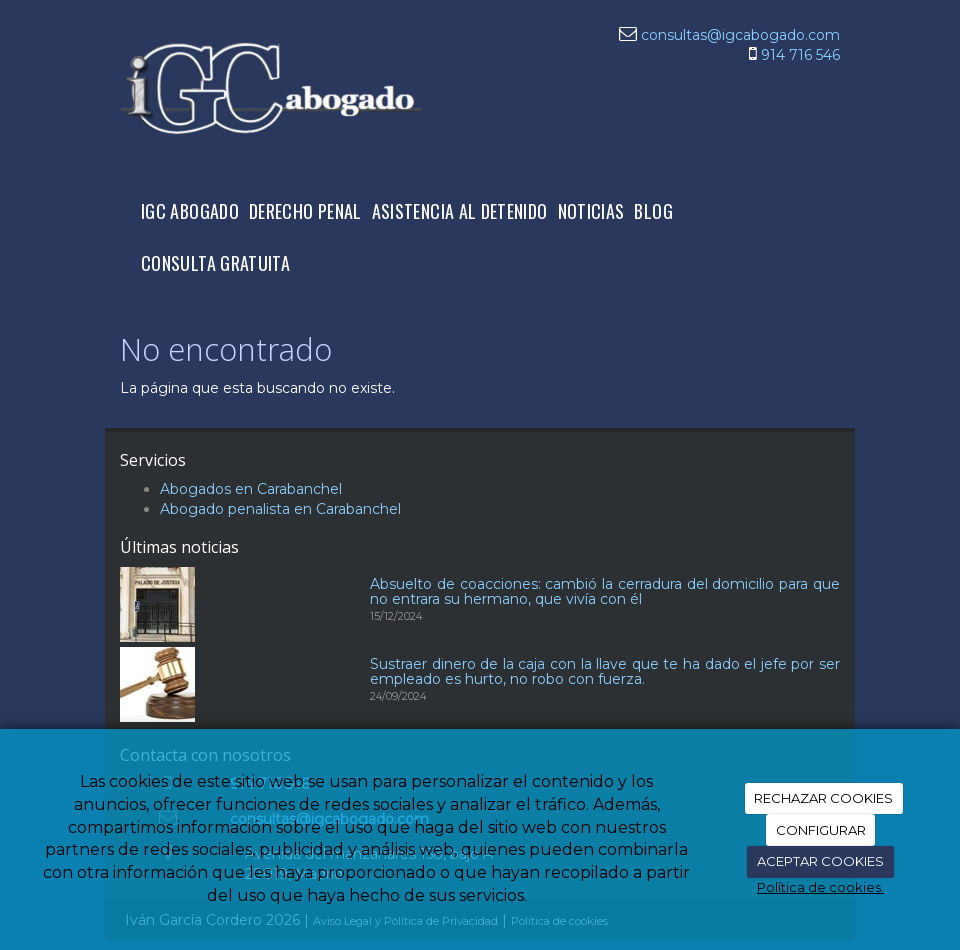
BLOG (653, 211)
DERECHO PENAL (305, 211)
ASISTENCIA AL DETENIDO (460, 211)
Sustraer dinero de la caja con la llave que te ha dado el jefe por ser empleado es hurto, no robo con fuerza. (605, 671)
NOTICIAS (591, 211)
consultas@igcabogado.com (740, 35)
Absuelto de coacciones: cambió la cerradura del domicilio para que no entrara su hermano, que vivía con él (605, 591)
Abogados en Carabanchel (251, 489)
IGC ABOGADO (190, 211)
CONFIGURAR (821, 830)
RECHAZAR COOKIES (823, 798)
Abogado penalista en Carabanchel (280, 509)
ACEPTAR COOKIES (820, 861)
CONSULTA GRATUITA (215, 263)
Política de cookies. (820, 887)
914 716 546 (800, 55)
